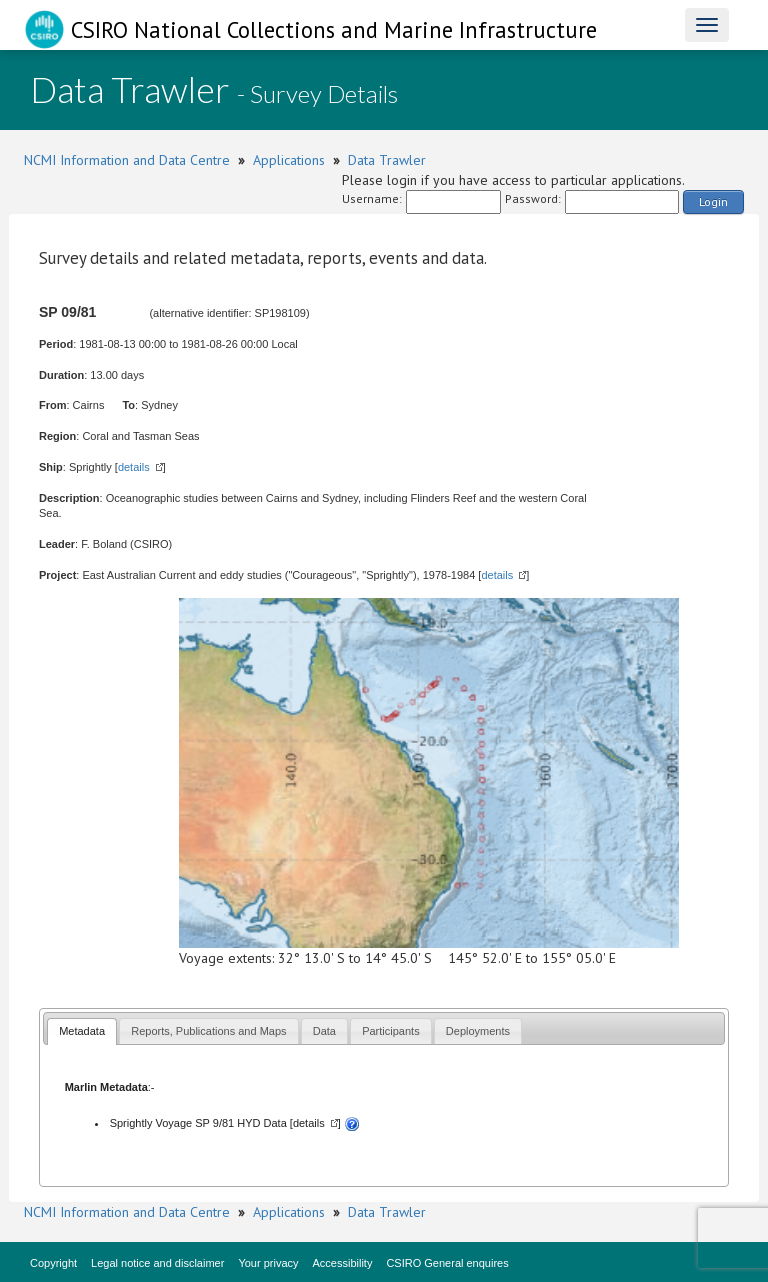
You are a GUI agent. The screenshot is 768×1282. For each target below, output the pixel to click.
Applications (289, 160)
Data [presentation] (324, 1031)
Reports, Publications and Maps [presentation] (208, 1031)
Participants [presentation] (390, 1031)
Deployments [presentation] (478, 1031)
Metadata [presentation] (82, 1031)
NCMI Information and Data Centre (127, 160)
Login (713, 201)
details (134, 467)
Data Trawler (387, 160)
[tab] (82, 1031)
